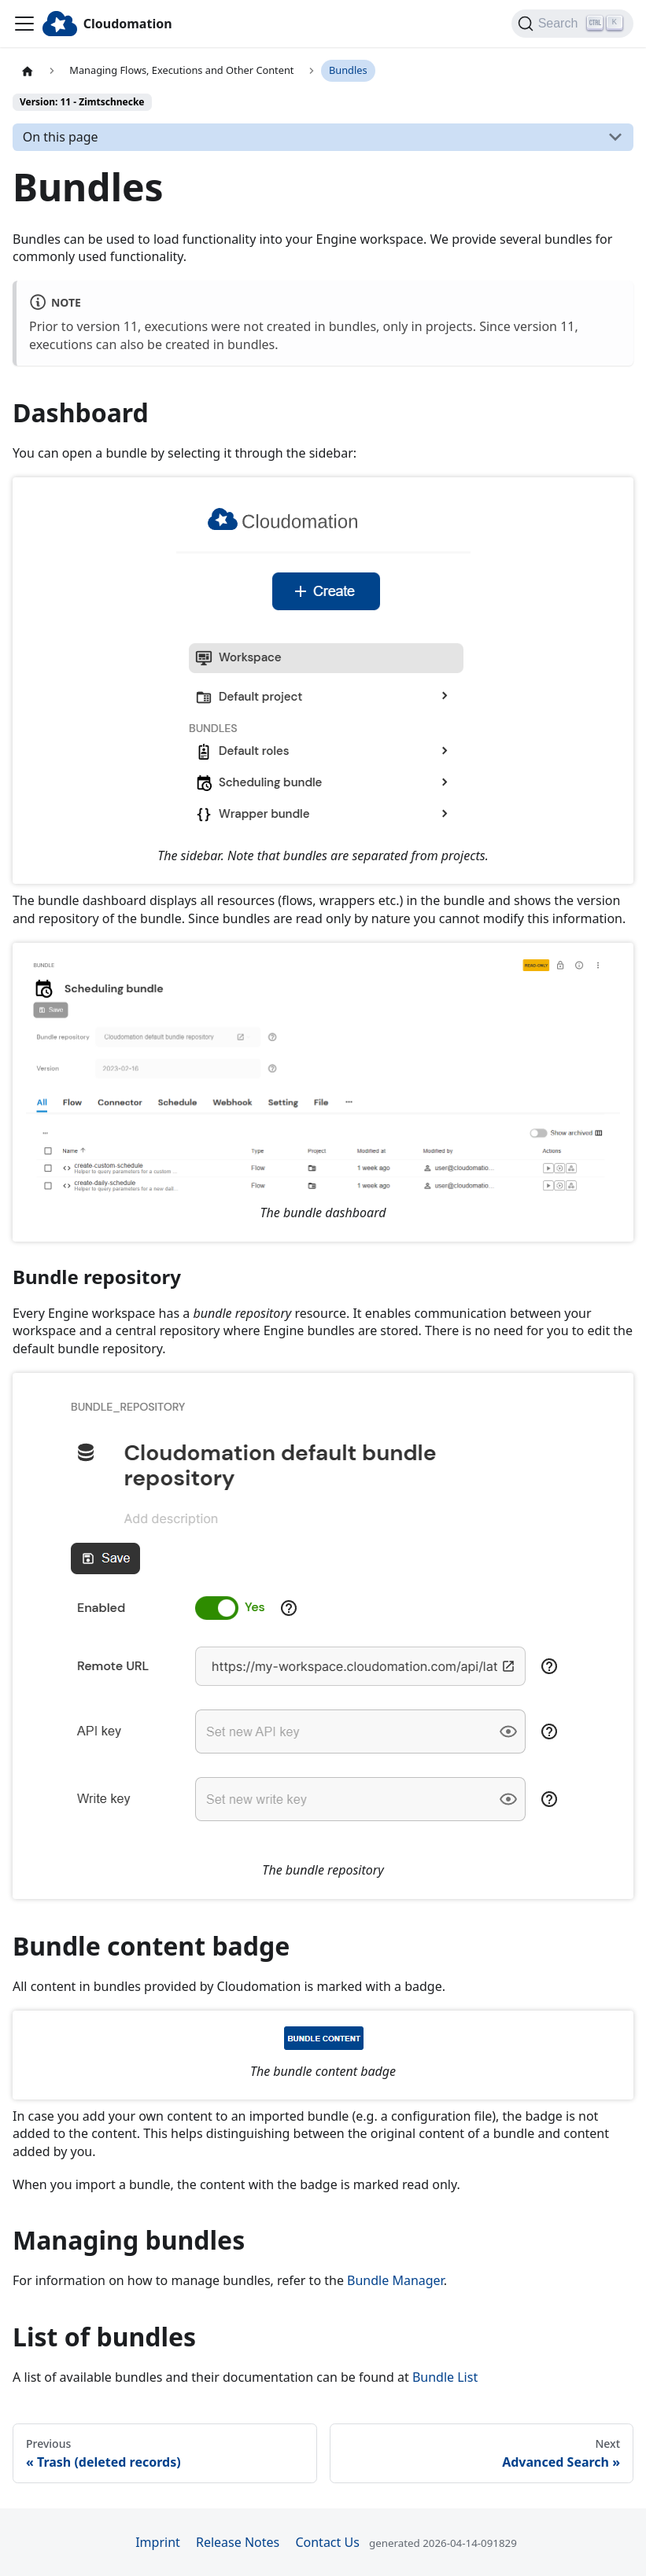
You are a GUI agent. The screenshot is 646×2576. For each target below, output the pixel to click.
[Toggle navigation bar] (24, 23)
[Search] (572, 23)
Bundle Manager (395, 2280)
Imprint (157, 2542)
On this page (60, 136)
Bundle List (445, 2377)
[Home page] (27, 71)
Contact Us (327, 2542)
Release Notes (237, 2542)
